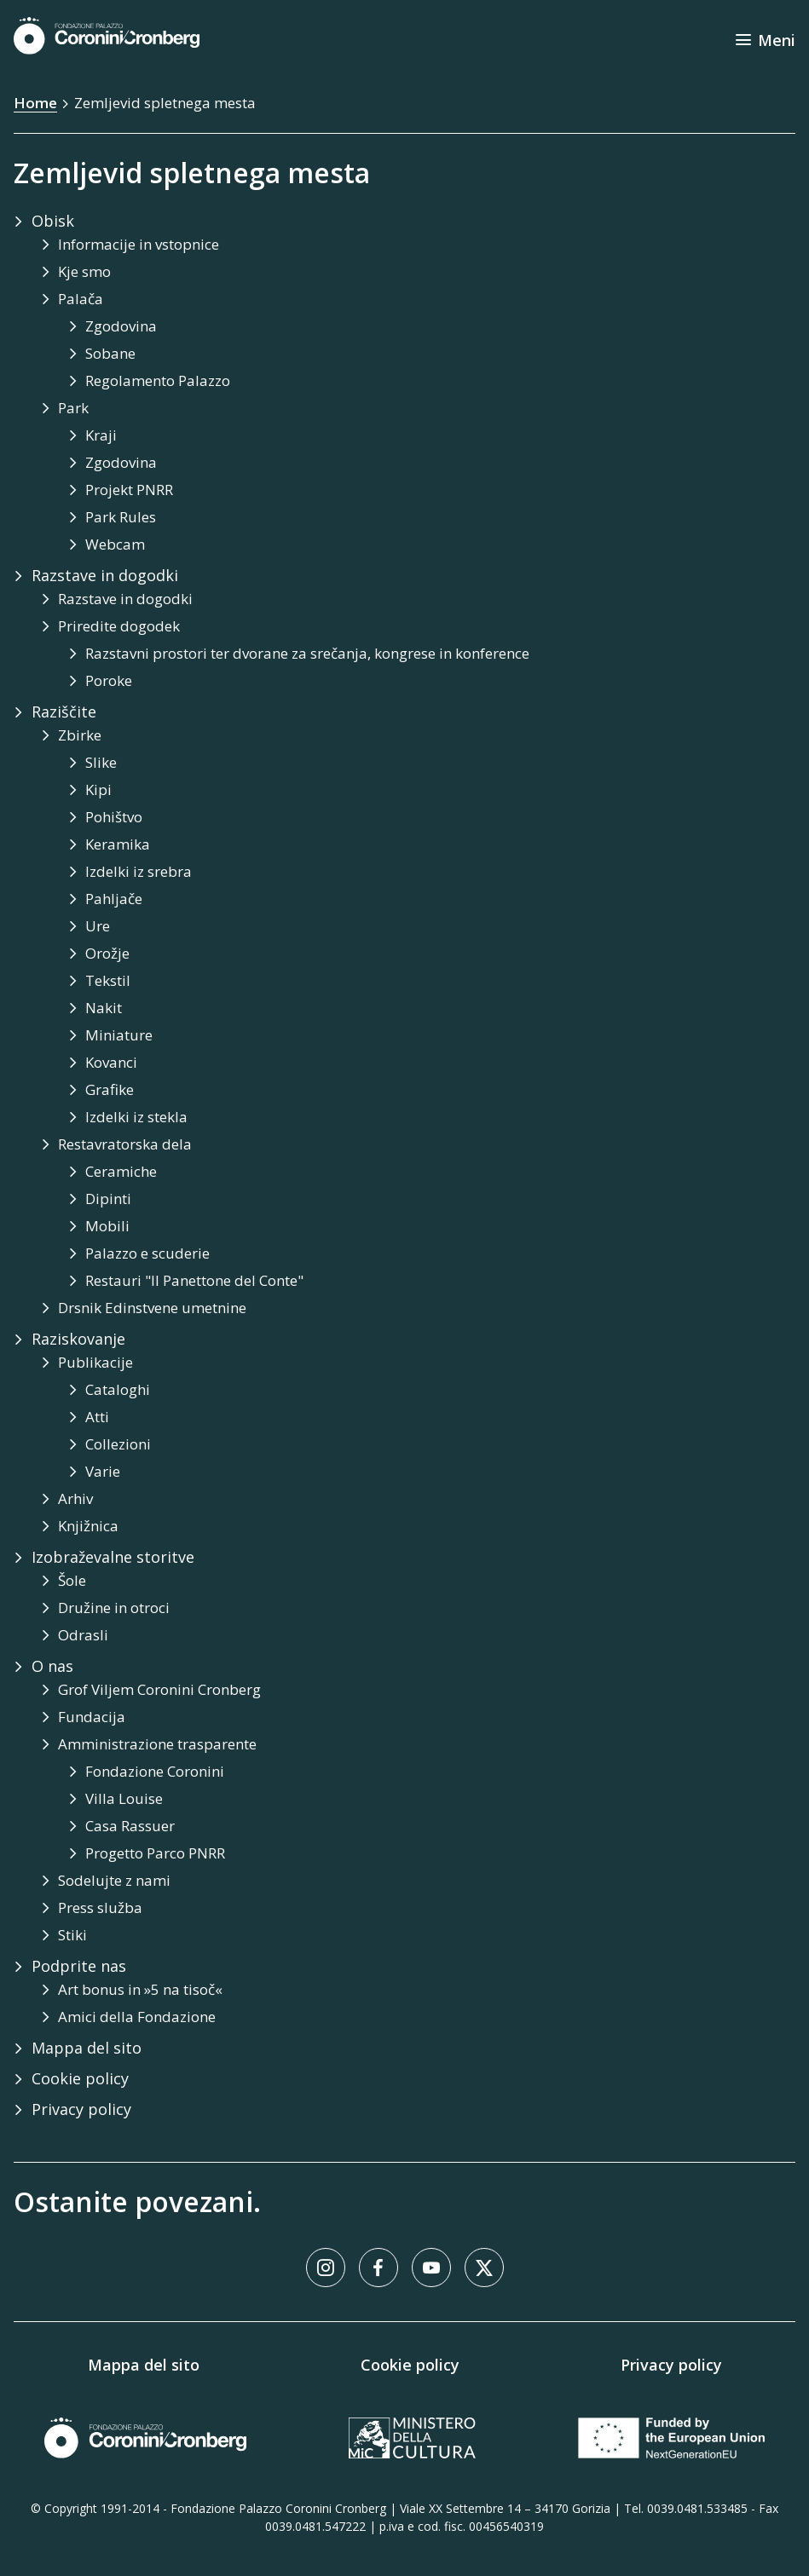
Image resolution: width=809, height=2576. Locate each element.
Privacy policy (671, 2364)
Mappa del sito (143, 2364)
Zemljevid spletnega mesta (165, 102)
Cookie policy (410, 2364)
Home (35, 102)
